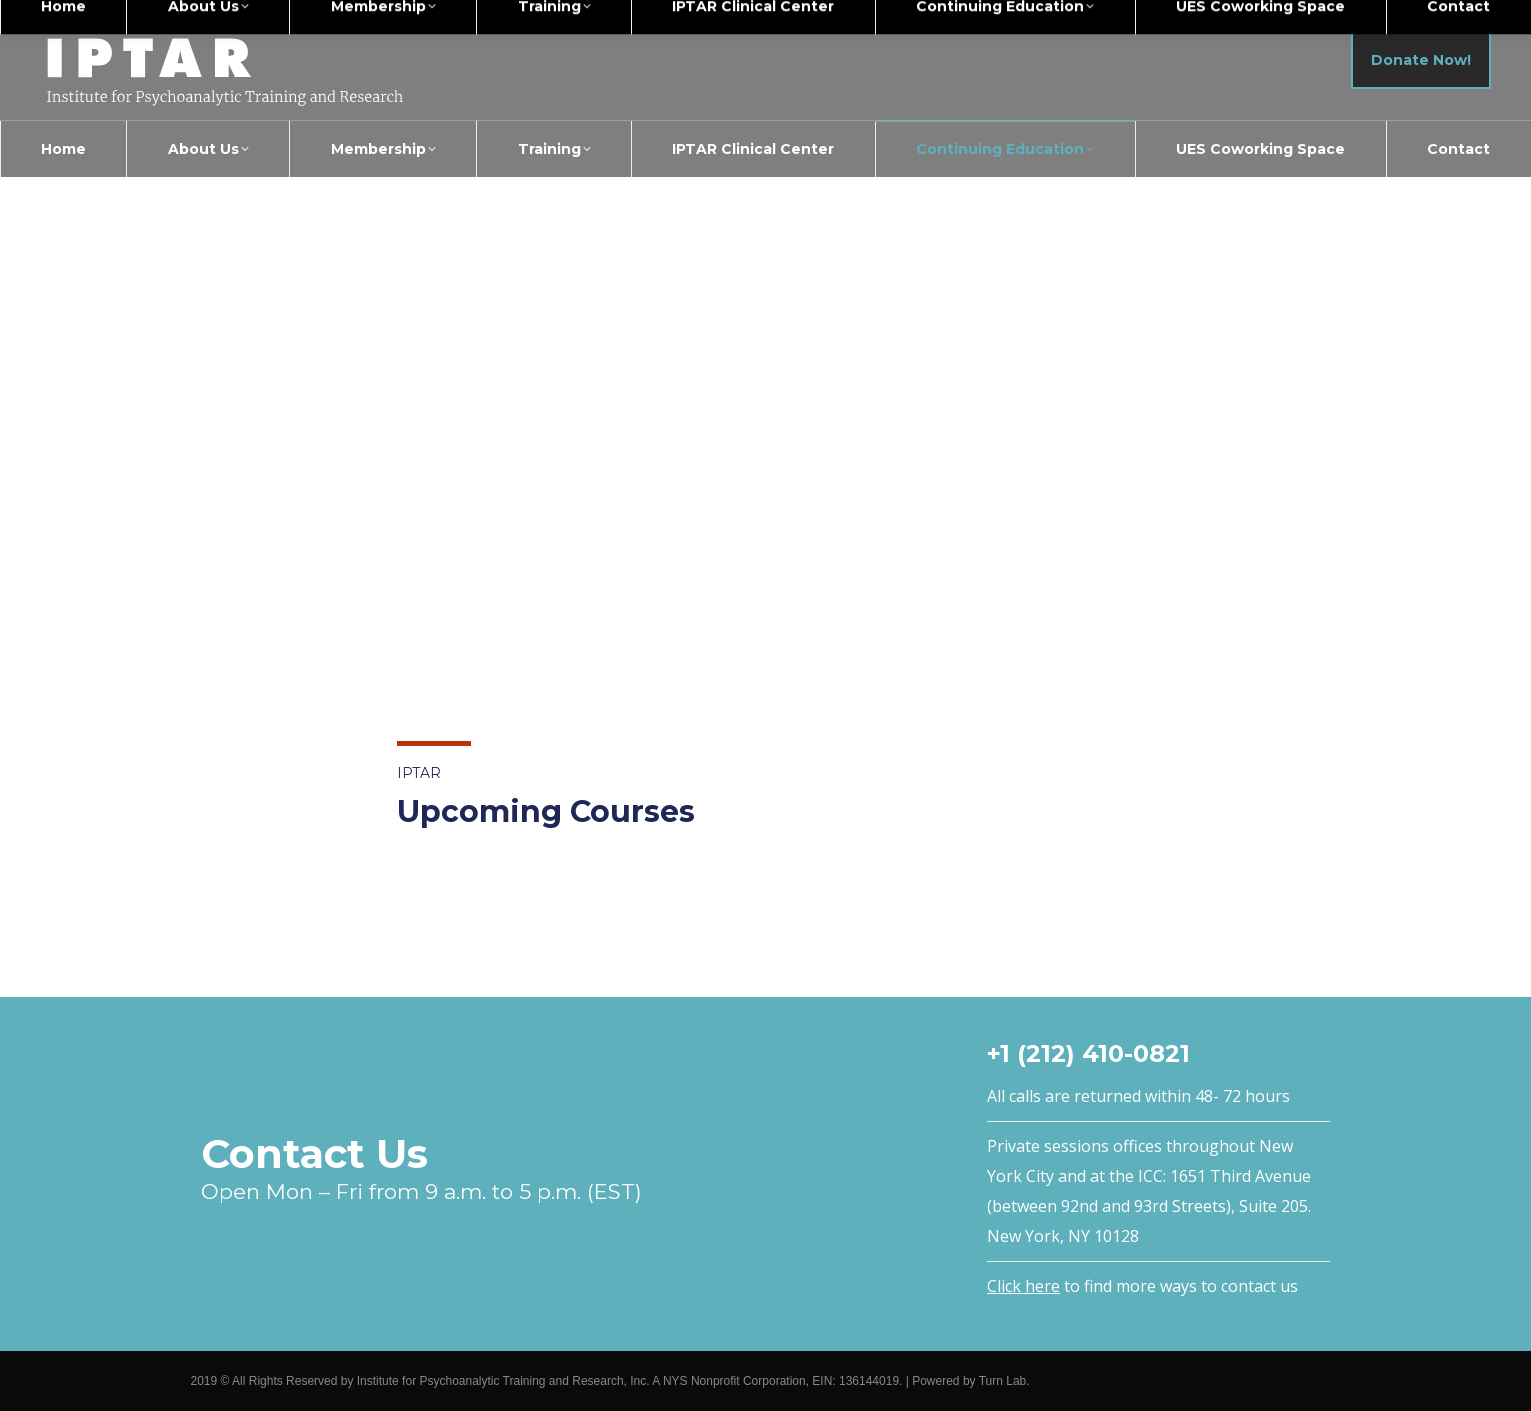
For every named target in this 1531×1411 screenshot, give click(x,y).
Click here (1023, 1286)
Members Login (1449, 18)
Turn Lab (1003, 1381)
